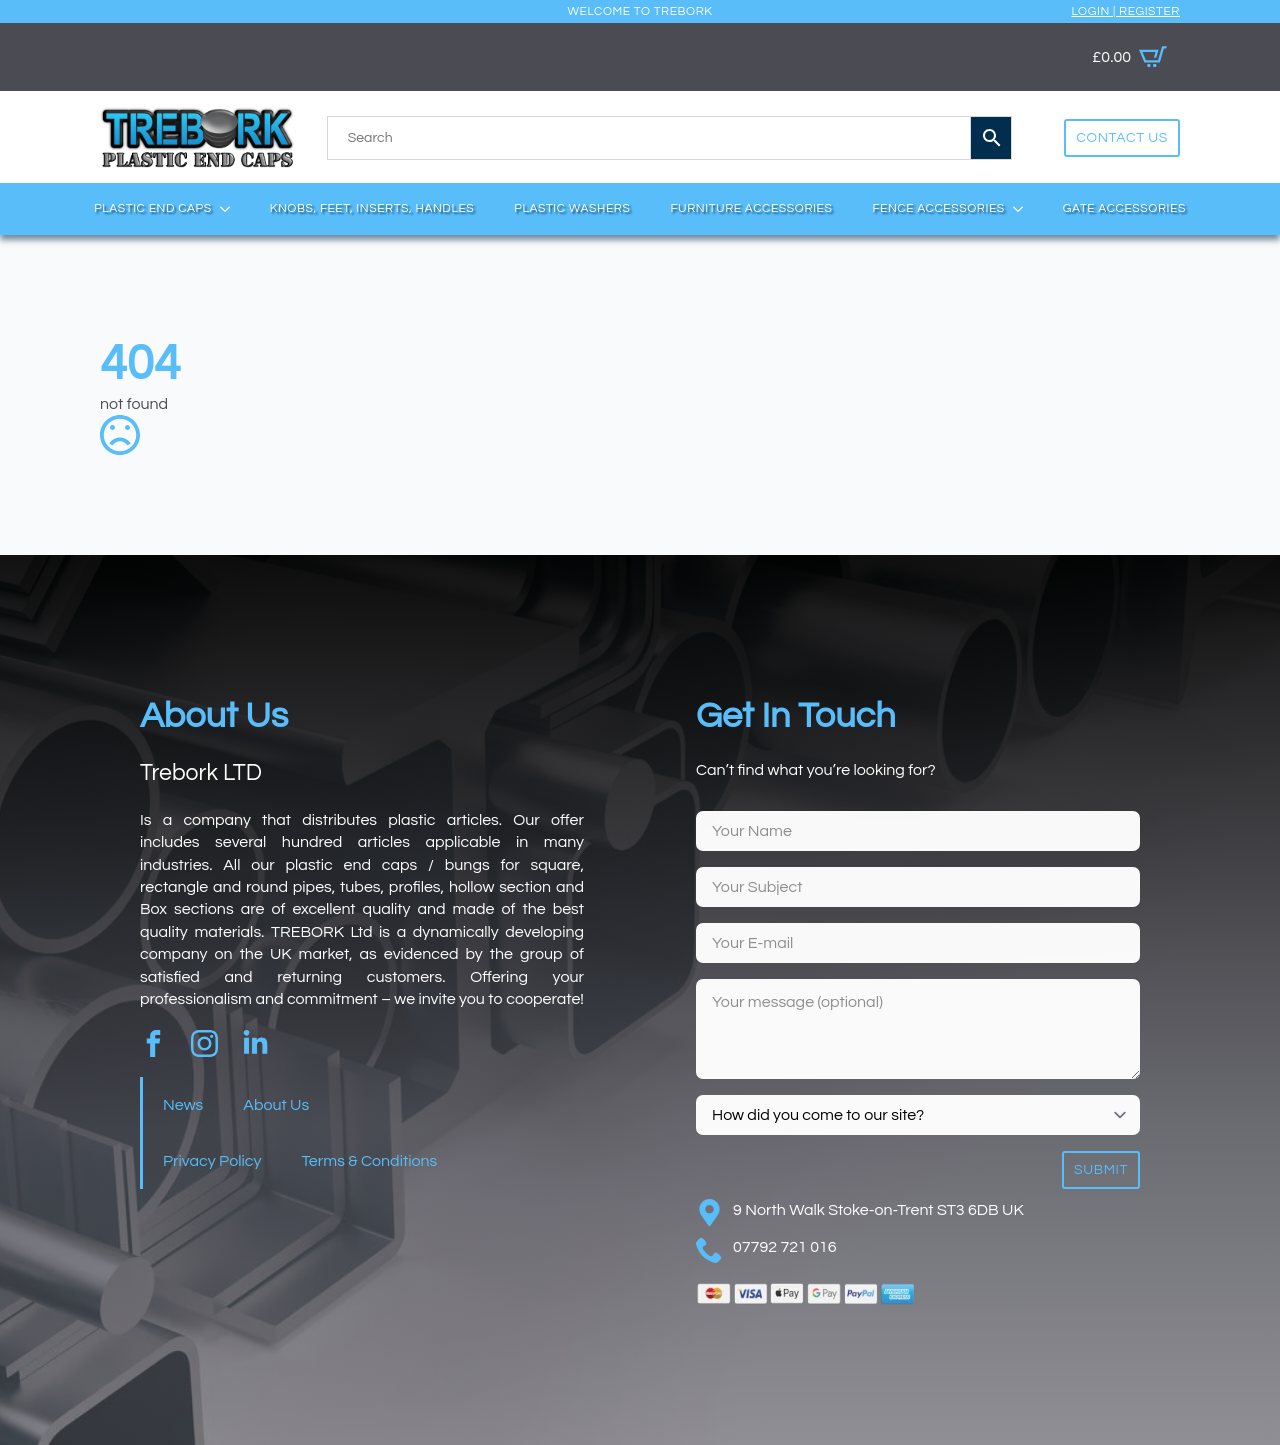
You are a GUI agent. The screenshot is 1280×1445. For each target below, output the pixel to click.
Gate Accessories (1124, 208)
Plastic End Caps (153, 208)
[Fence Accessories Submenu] (1024, 209)
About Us (276, 1105)
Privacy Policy (212, 1161)
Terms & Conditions (369, 1161)
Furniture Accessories (751, 208)
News (183, 1105)
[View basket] (1129, 57)
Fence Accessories (938, 208)
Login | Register (1125, 11)
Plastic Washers (572, 208)
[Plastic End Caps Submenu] (231, 209)
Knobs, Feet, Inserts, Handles (372, 208)
